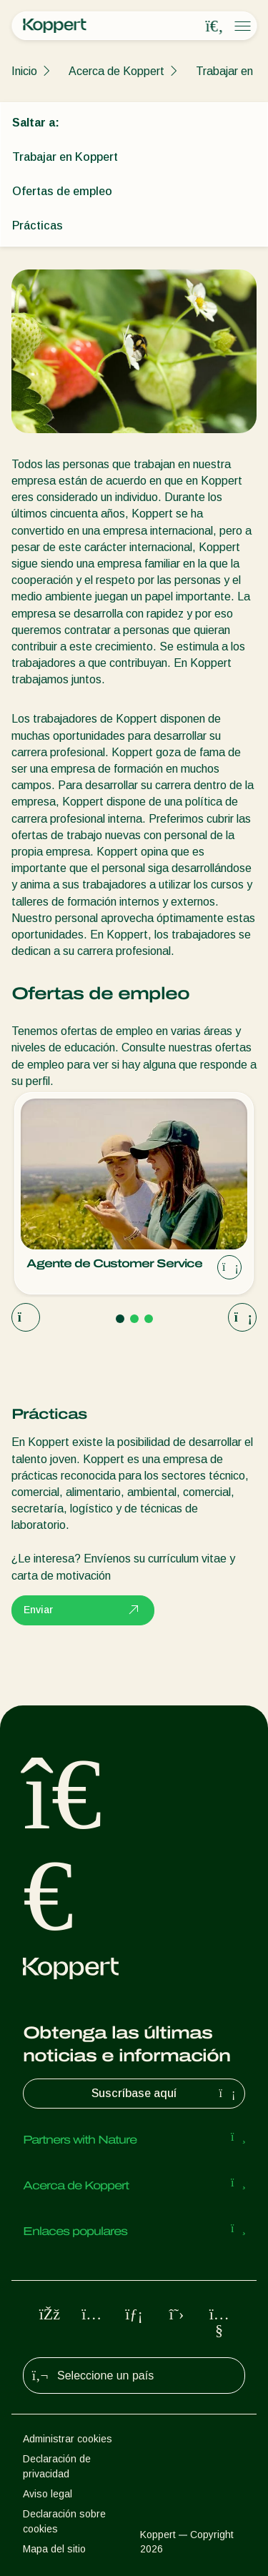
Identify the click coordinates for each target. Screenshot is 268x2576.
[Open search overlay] (214, 26)
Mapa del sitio (54, 2549)
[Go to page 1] (120, 1318)
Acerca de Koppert (116, 71)
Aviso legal (47, 2494)
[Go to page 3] (148, 1318)
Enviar (83, 1610)
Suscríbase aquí (165, 2093)
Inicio (24, 71)
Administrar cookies (67, 2438)
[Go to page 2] (134, 1318)
